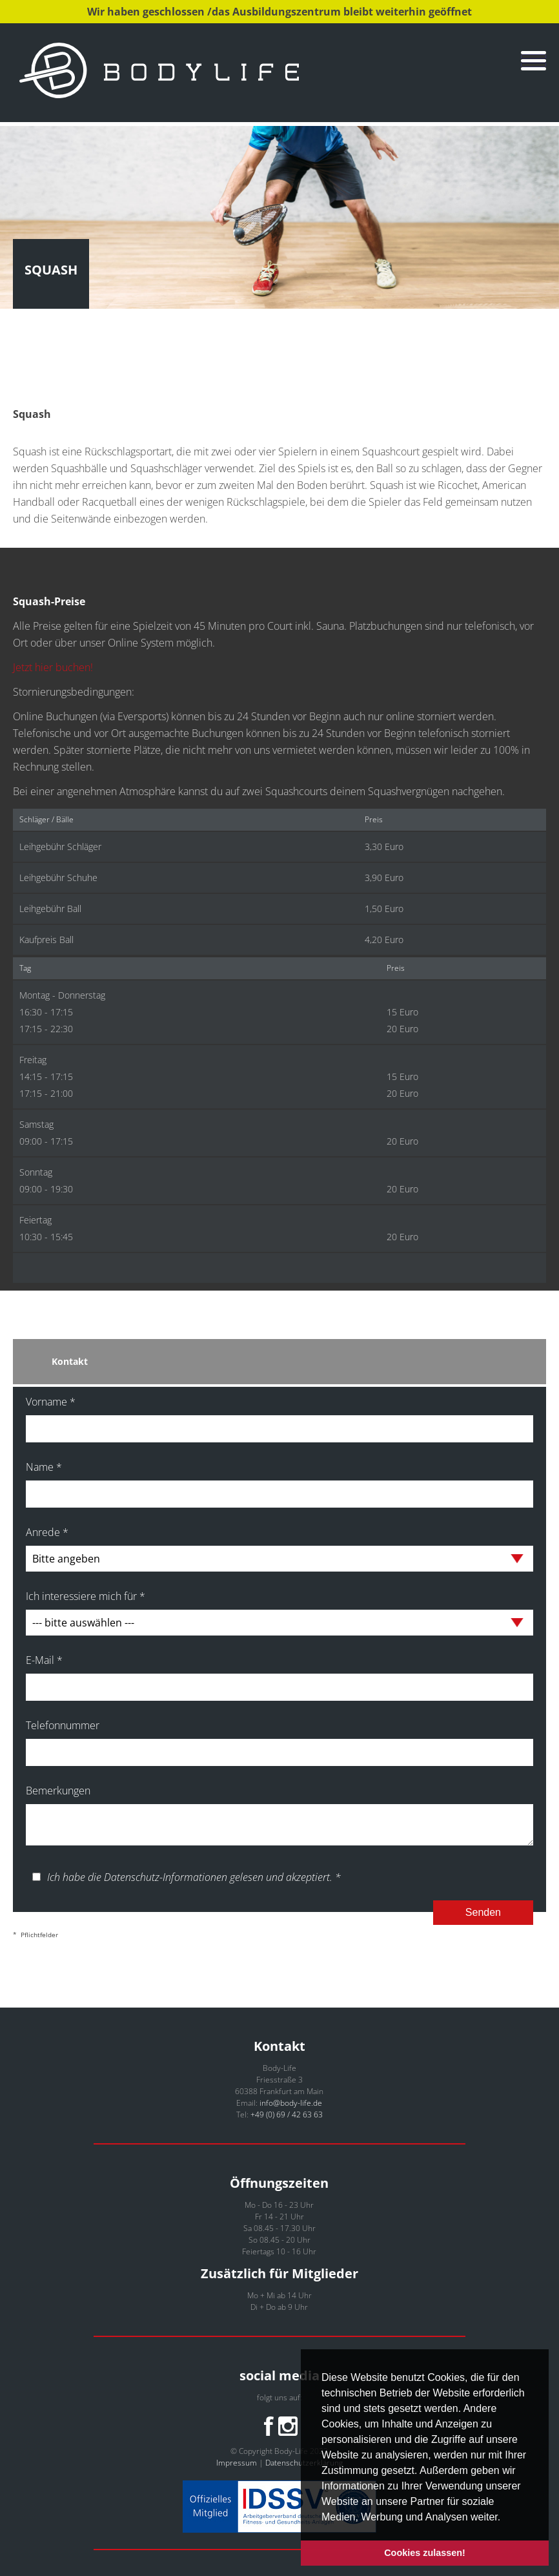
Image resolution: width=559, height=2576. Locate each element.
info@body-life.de (290, 2102)
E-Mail (44, 1660)
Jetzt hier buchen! (53, 667)
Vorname (51, 1402)
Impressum (236, 2462)
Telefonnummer (62, 1725)
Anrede (47, 1532)
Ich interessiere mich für (85, 1596)
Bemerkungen (58, 1790)
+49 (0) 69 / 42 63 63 (286, 2114)
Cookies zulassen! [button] (424, 2553)
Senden (483, 1912)
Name (44, 1467)
